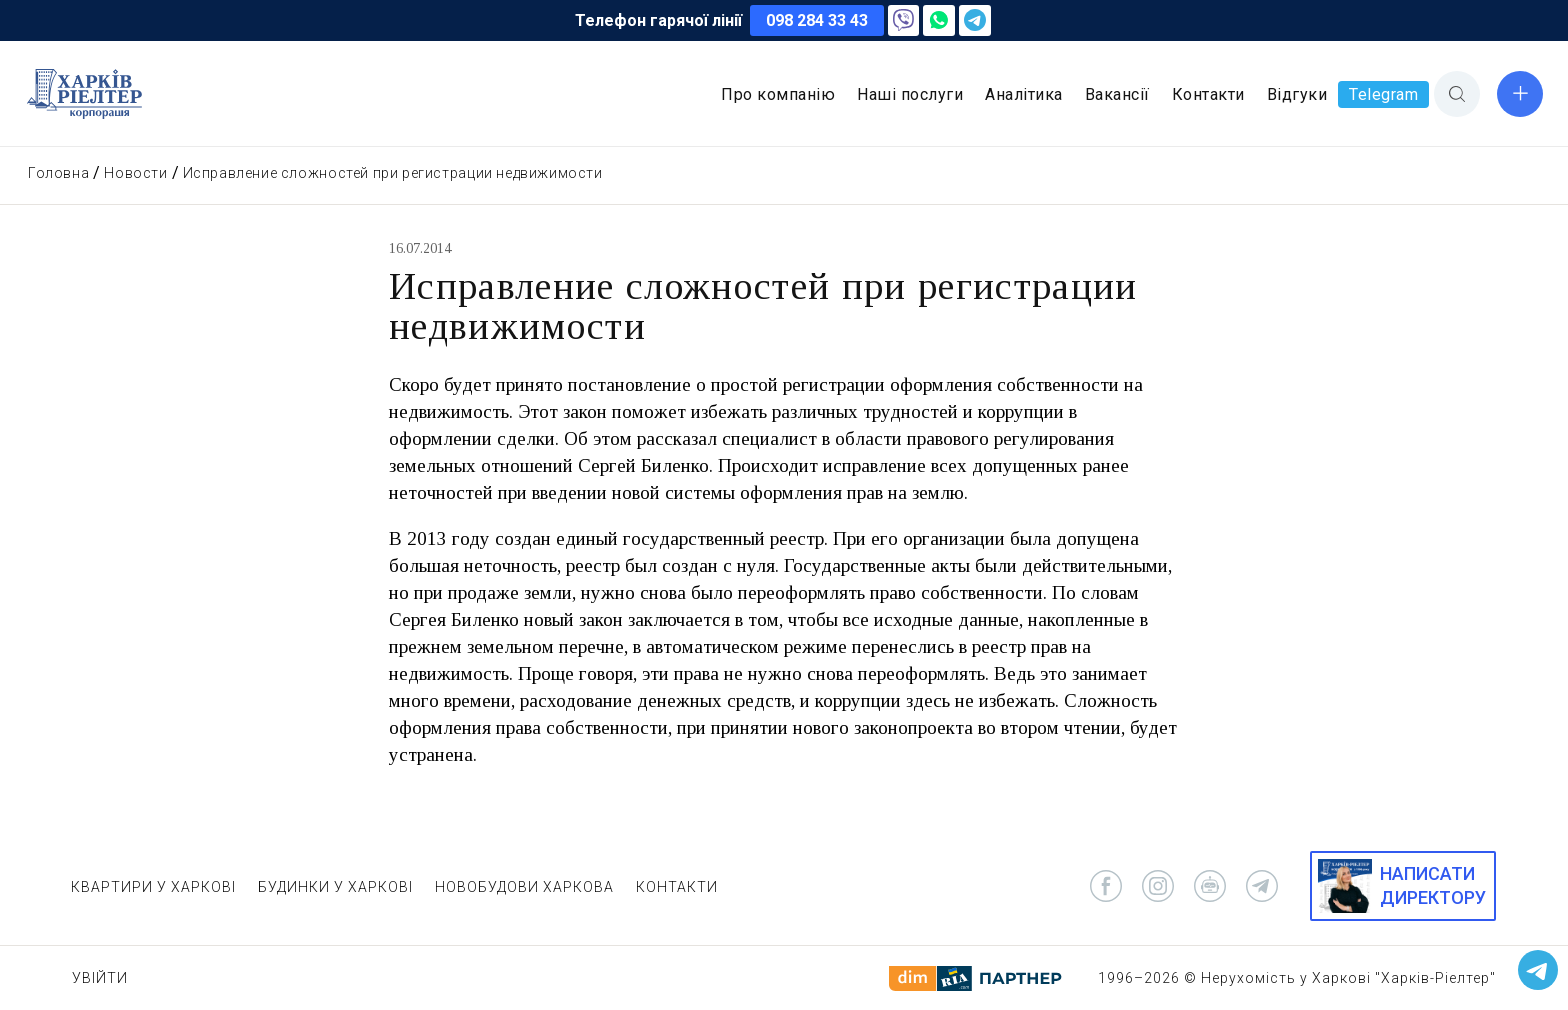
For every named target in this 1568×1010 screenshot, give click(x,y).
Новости (135, 173)
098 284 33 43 (817, 20)
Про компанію (778, 94)
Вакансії (1117, 94)
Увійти (100, 978)
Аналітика (1024, 94)
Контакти (1208, 94)
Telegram (1383, 94)
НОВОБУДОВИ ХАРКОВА (524, 887)
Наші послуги (910, 94)
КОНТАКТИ (677, 887)
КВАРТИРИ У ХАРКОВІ (153, 887)
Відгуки (1297, 94)
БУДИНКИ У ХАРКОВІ (335, 887)
